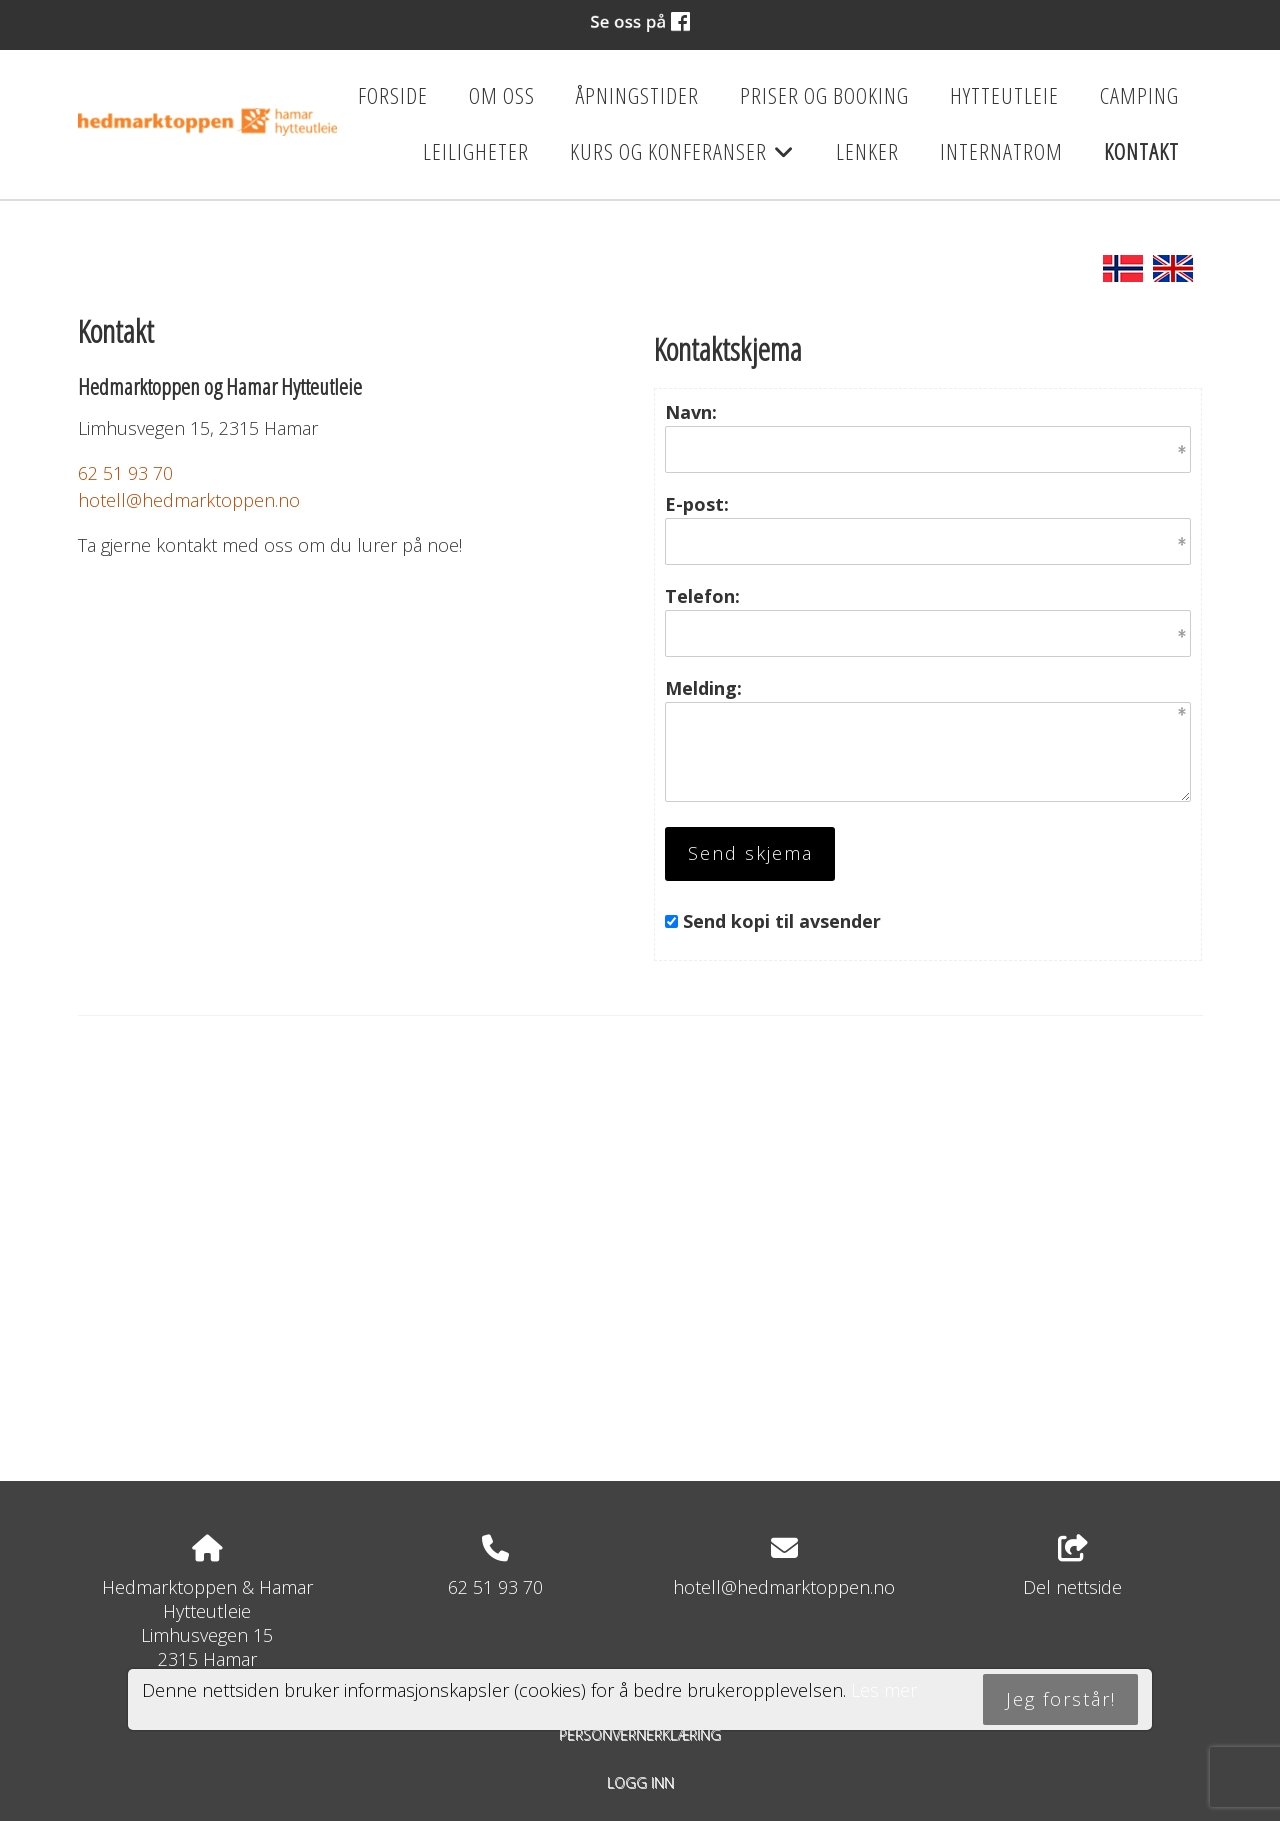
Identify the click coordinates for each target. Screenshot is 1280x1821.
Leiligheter (476, 151)
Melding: (703, 688)
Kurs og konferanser (682, 158)
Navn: (691, 412)
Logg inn (640, 1782)
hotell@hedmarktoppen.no (189, 500)
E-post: (697, 504)
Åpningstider (637, 95)
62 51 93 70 (125, 473)
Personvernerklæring (640, 1734)
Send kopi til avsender (782, 921)
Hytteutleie (1004, 95)
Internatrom (1001, 151)
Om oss (502, 95)
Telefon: (702, 596)
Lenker (867, 151)
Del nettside (1072, 1567)
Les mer (884, 1690)
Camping (1139, 95)
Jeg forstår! (1061, 1699)
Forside (393, 95)
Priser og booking (824, 95)
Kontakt (1141, 151)
